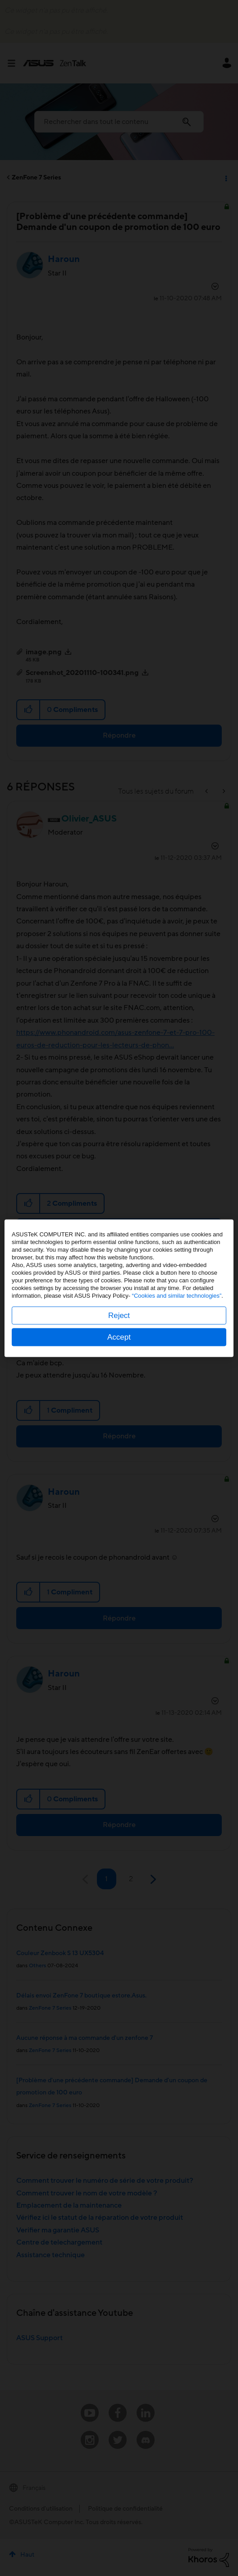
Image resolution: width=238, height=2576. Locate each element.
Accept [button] (119, 1336)
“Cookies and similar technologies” (177, 1295)
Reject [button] (119, 1315)
